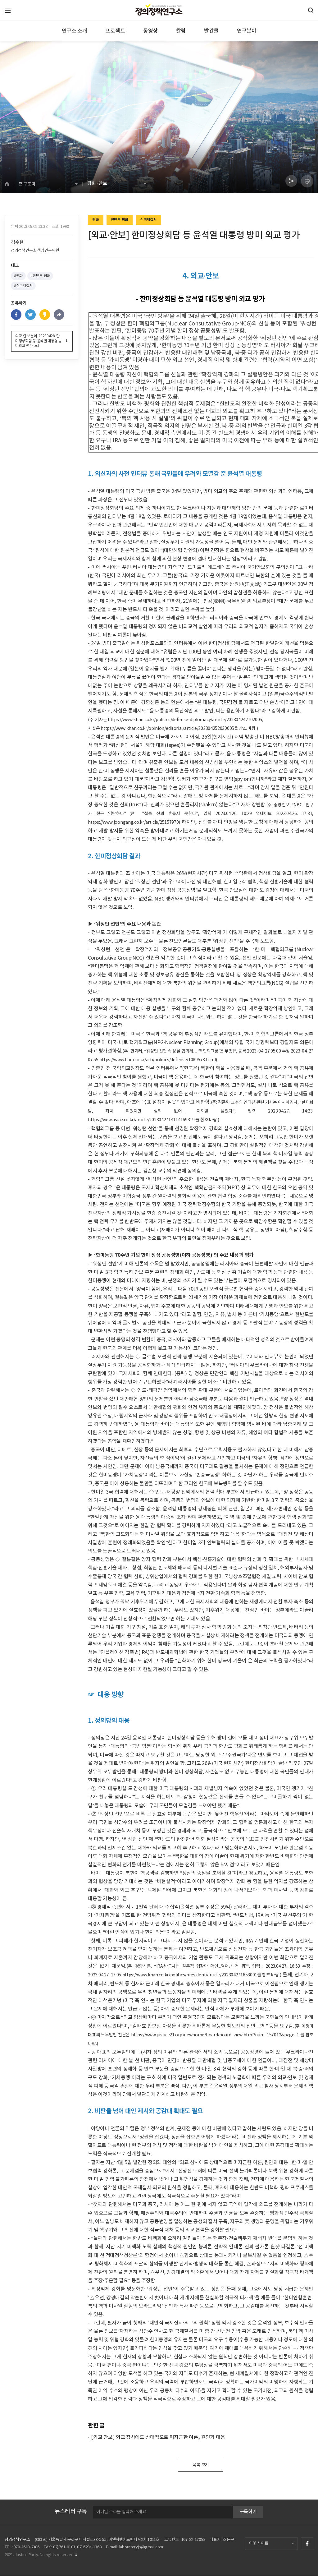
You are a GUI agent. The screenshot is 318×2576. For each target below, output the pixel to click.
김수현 (17, 244)
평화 (95, 220)
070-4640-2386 (26, 2547)
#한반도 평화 (40, 278)
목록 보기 (200, 2465)
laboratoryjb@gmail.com (141, 2547)
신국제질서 (148, 220)
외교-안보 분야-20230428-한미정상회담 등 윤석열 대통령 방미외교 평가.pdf (38, 343)
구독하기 (248, 2512)
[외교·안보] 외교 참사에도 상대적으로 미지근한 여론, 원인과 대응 (158, 2437)
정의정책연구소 (17, 2539)
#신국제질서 (23, 288)
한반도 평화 (119, 220)
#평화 (18, 278)
